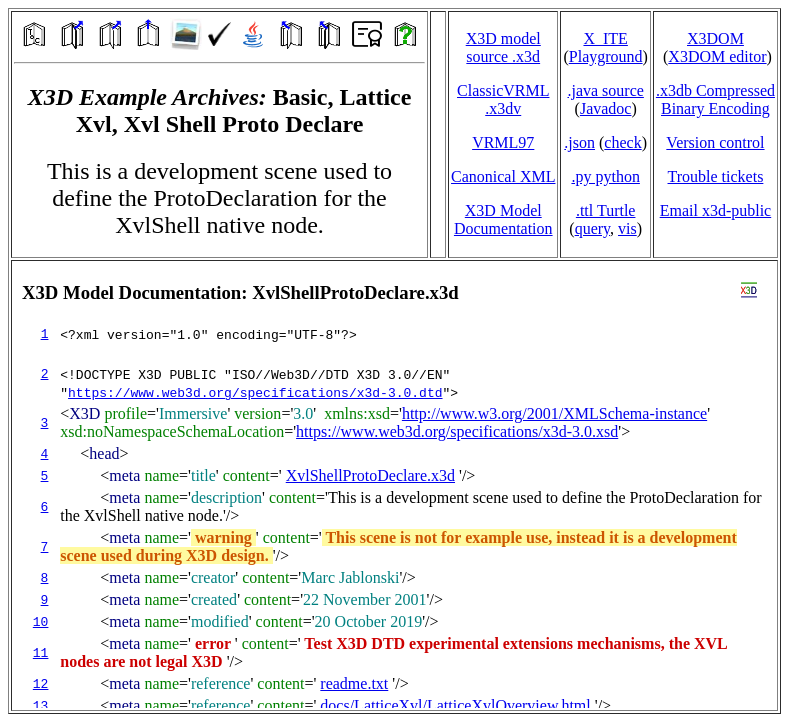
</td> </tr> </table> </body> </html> (394, 485)
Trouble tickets (716, 176)
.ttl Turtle (606, 210)
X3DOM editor (717, 56)
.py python (605, 176)
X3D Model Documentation (503, 219)
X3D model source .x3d (503, 47)
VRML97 (503, 142)
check (622, 142)
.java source (605, 90)
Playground (606, 56)
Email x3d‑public (716, 210)
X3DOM (715, 38)
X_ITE (605, 38)
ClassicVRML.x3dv (503, 99)
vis (627, 228)
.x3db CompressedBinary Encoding (715, 99)
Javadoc (606, 108)
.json (579, 142)
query (592, 228)
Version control (715, 142)
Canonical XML (503, 176)
